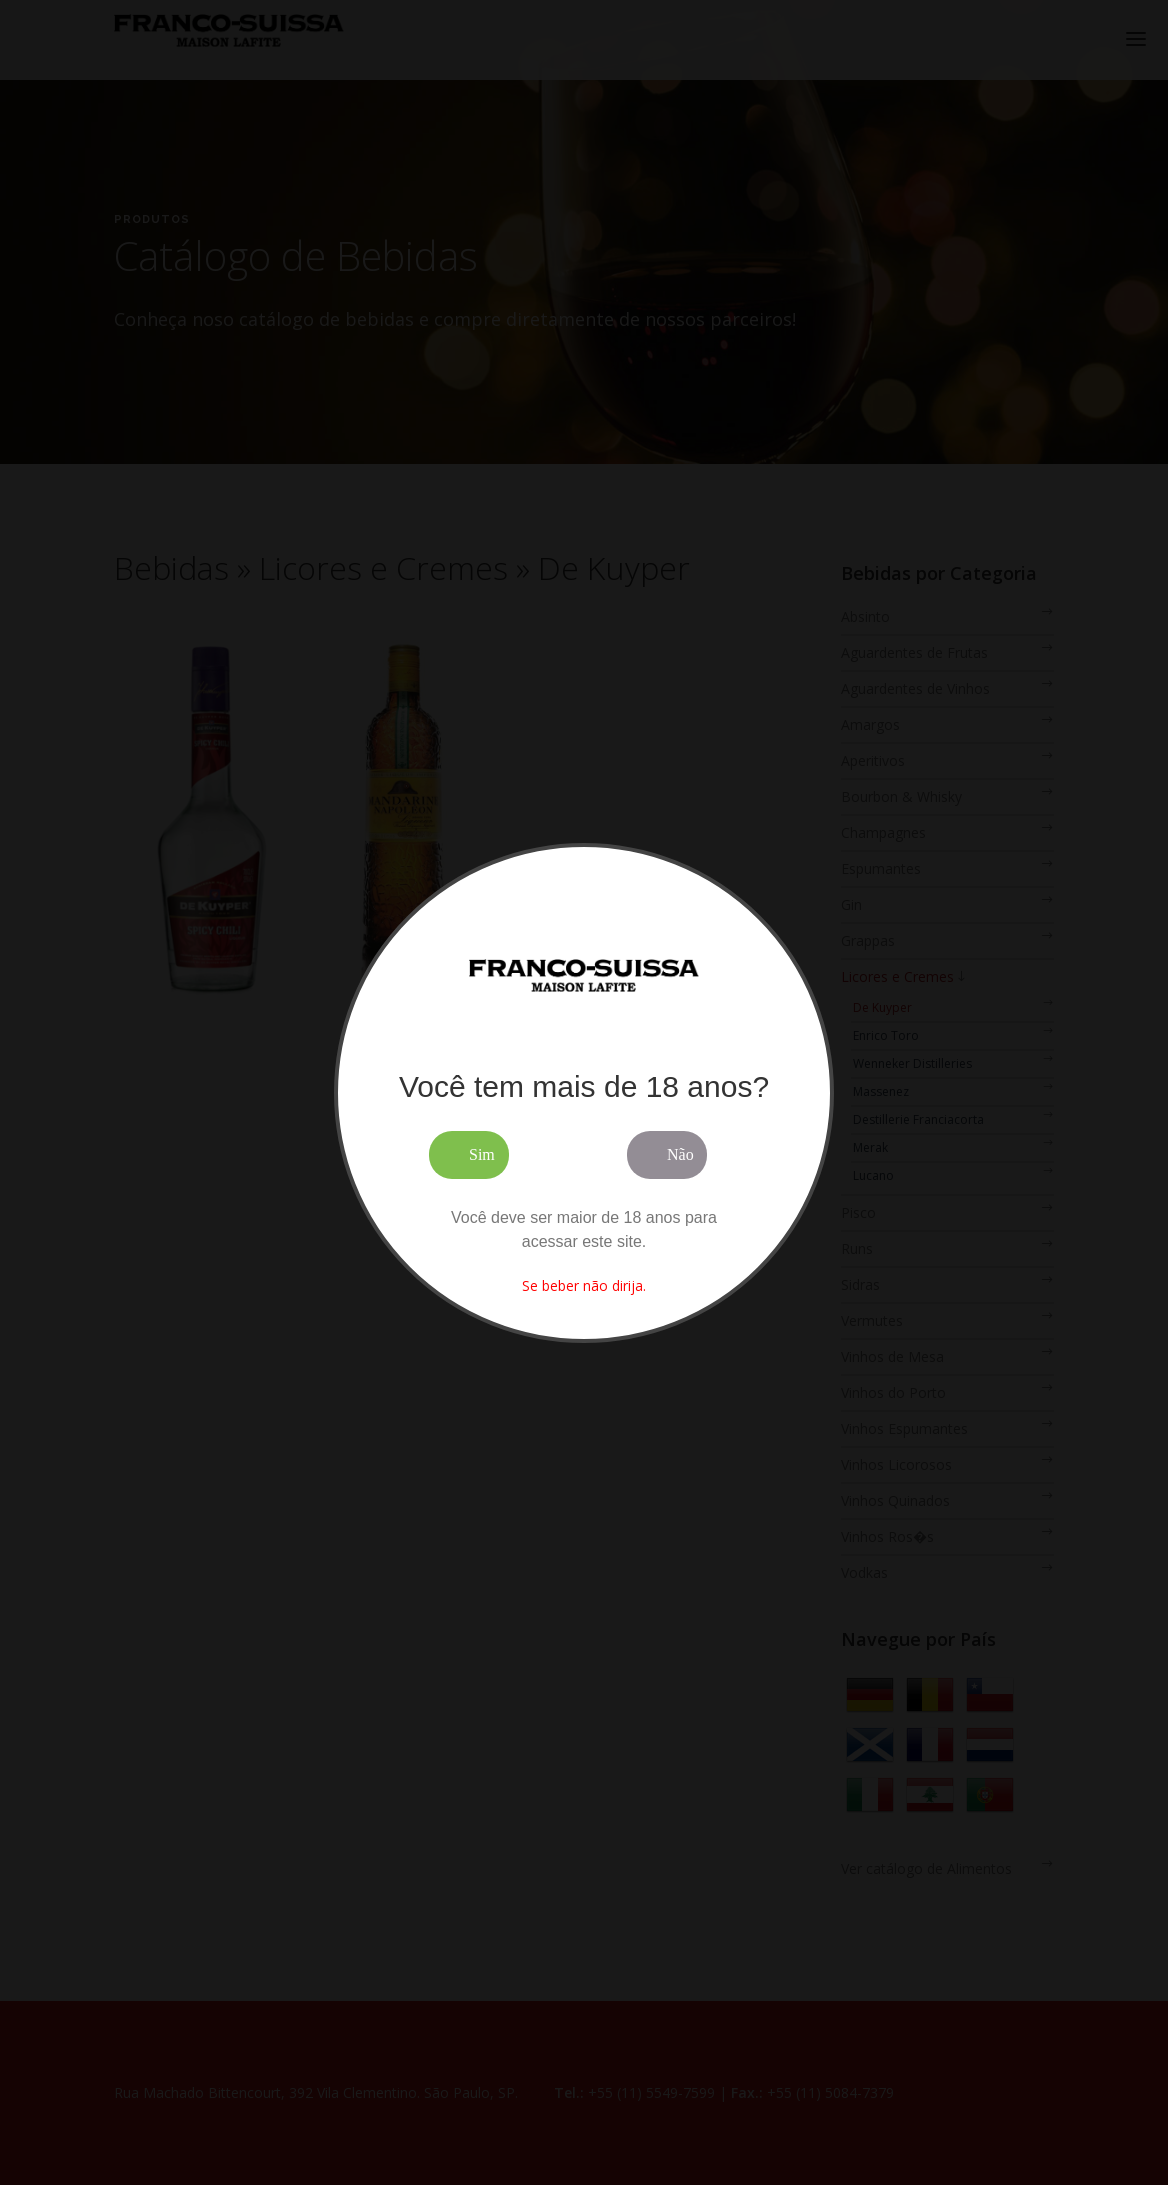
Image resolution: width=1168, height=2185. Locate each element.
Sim (482, 1154)
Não (680, 1154)
